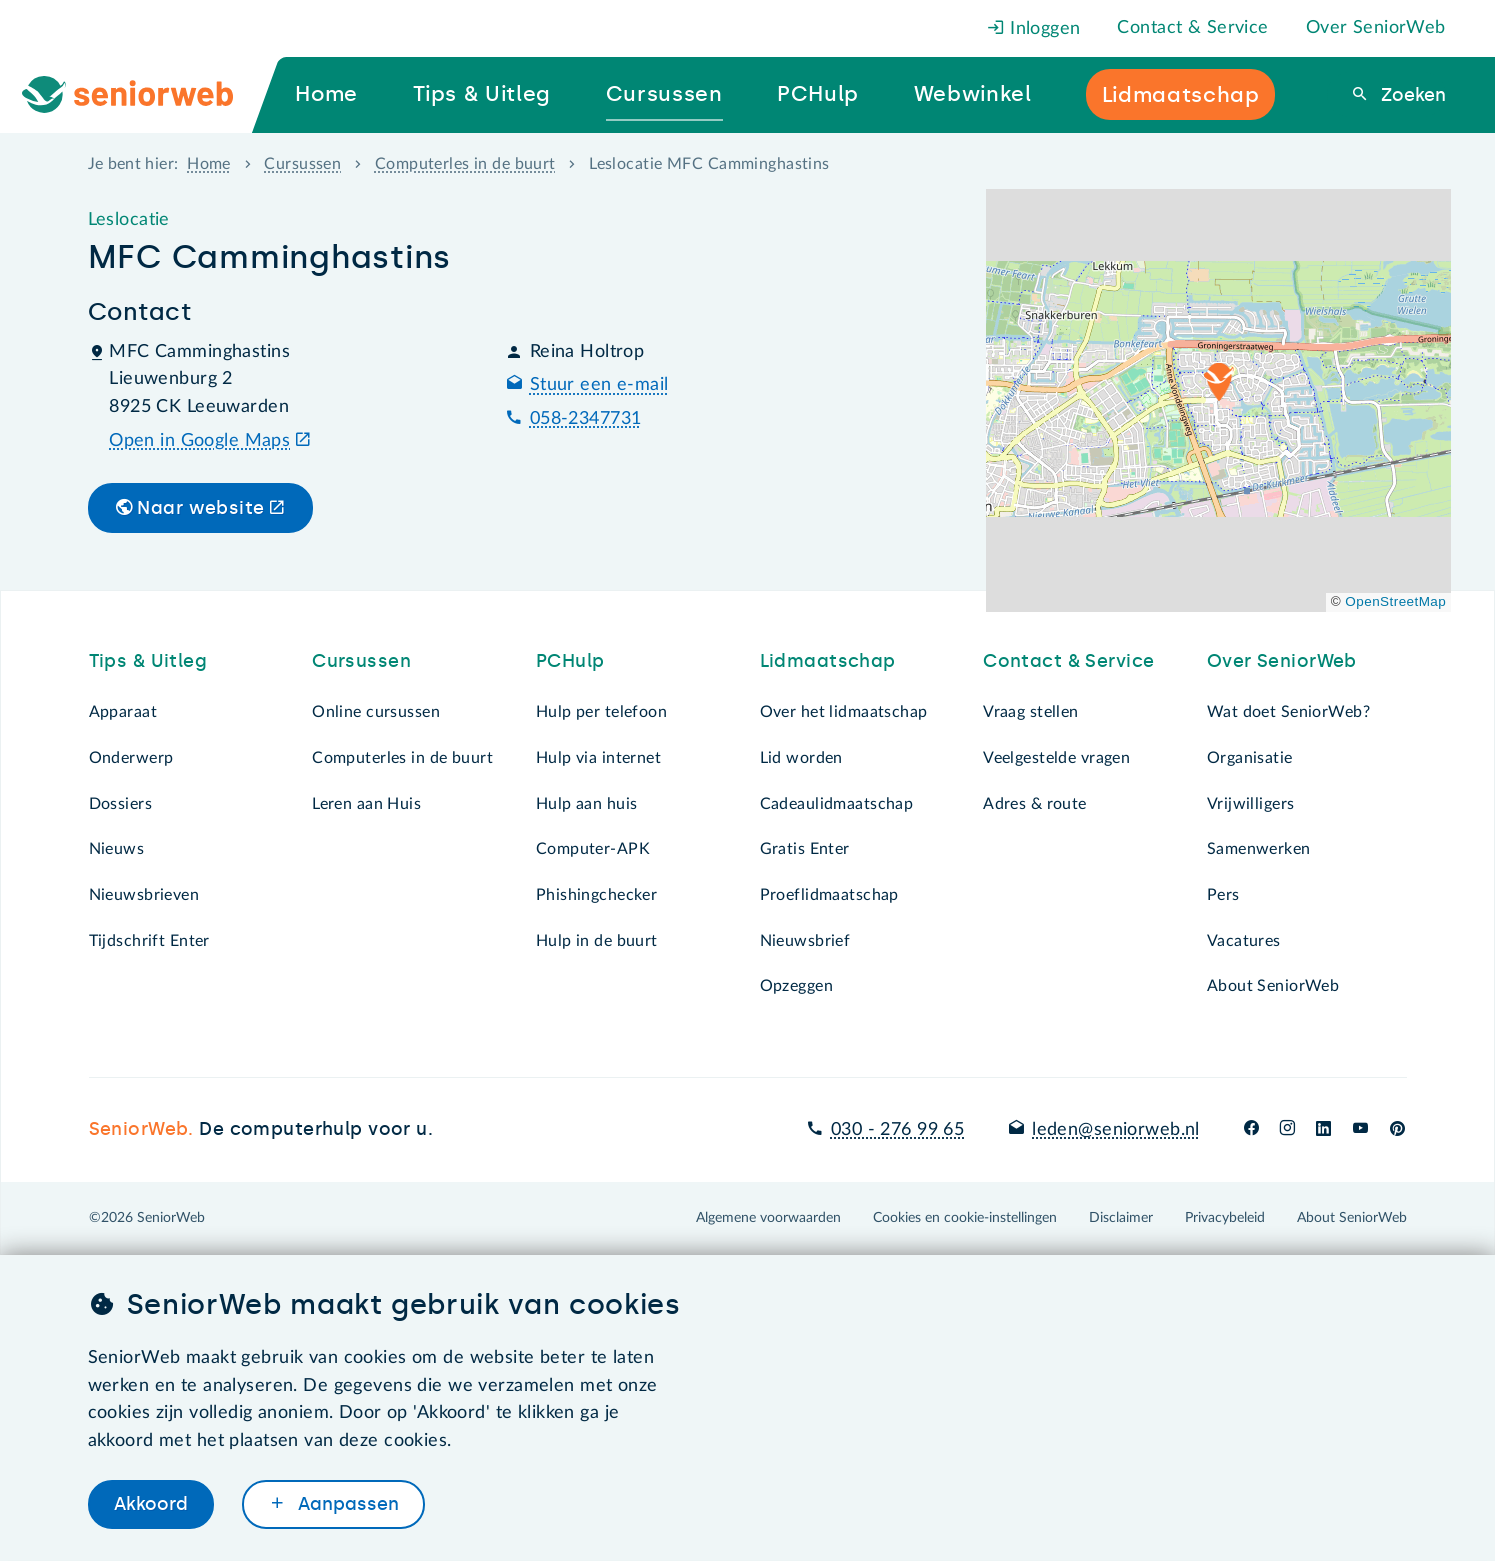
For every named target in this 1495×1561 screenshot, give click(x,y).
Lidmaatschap (828, 661)
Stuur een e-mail (599, 385)
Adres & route (1035, 804)
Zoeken (1411, 95)
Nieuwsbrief (805, 941)
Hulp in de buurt (597, 941)
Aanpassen (346, 1504)
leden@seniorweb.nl (1116, 1130)
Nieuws (117, 849)
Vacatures (1244, 941)
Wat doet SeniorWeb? (1288, 712)
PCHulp (570, 661)
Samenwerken (1259, 849)
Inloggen (1034, 29)
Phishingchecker (596, 895)
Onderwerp (131, 758)
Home (209, 164)
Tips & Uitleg (148, 661)
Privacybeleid (1225, 1218)
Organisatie (1250, 758)
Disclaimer (1121, 1218)
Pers (1223, 895)
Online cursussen (376, 712)
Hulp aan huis (587, 804)
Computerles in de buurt (465, 164)
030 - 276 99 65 (897, 1130)
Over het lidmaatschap (844, 712)
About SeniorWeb (1273, 986)
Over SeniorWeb (1376, 28)
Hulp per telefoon (601, 712)
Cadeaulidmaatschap (837, 804)
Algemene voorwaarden (768, 1218)
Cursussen (302, 164)
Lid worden (801, 758)
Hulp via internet (598, 758)
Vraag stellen (1031, 712)
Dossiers (120, 804)
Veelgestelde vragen (1056, 758)
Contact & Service (1192, 28)
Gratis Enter (805, 849)
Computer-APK (593, 849)
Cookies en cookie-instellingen (965, 1218)
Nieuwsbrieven (144, 895)
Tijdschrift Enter (149, 941)
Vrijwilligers (1251, 804)
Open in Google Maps (199, 441)
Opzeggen (796, 986)
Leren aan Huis (366, 804)
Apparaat (123, 712)
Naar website (200, 508)
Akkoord (151, 1504)
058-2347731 (586, 419)
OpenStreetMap (1395, 601)
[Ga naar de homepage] (144, 95)
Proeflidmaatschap (829, 895)
